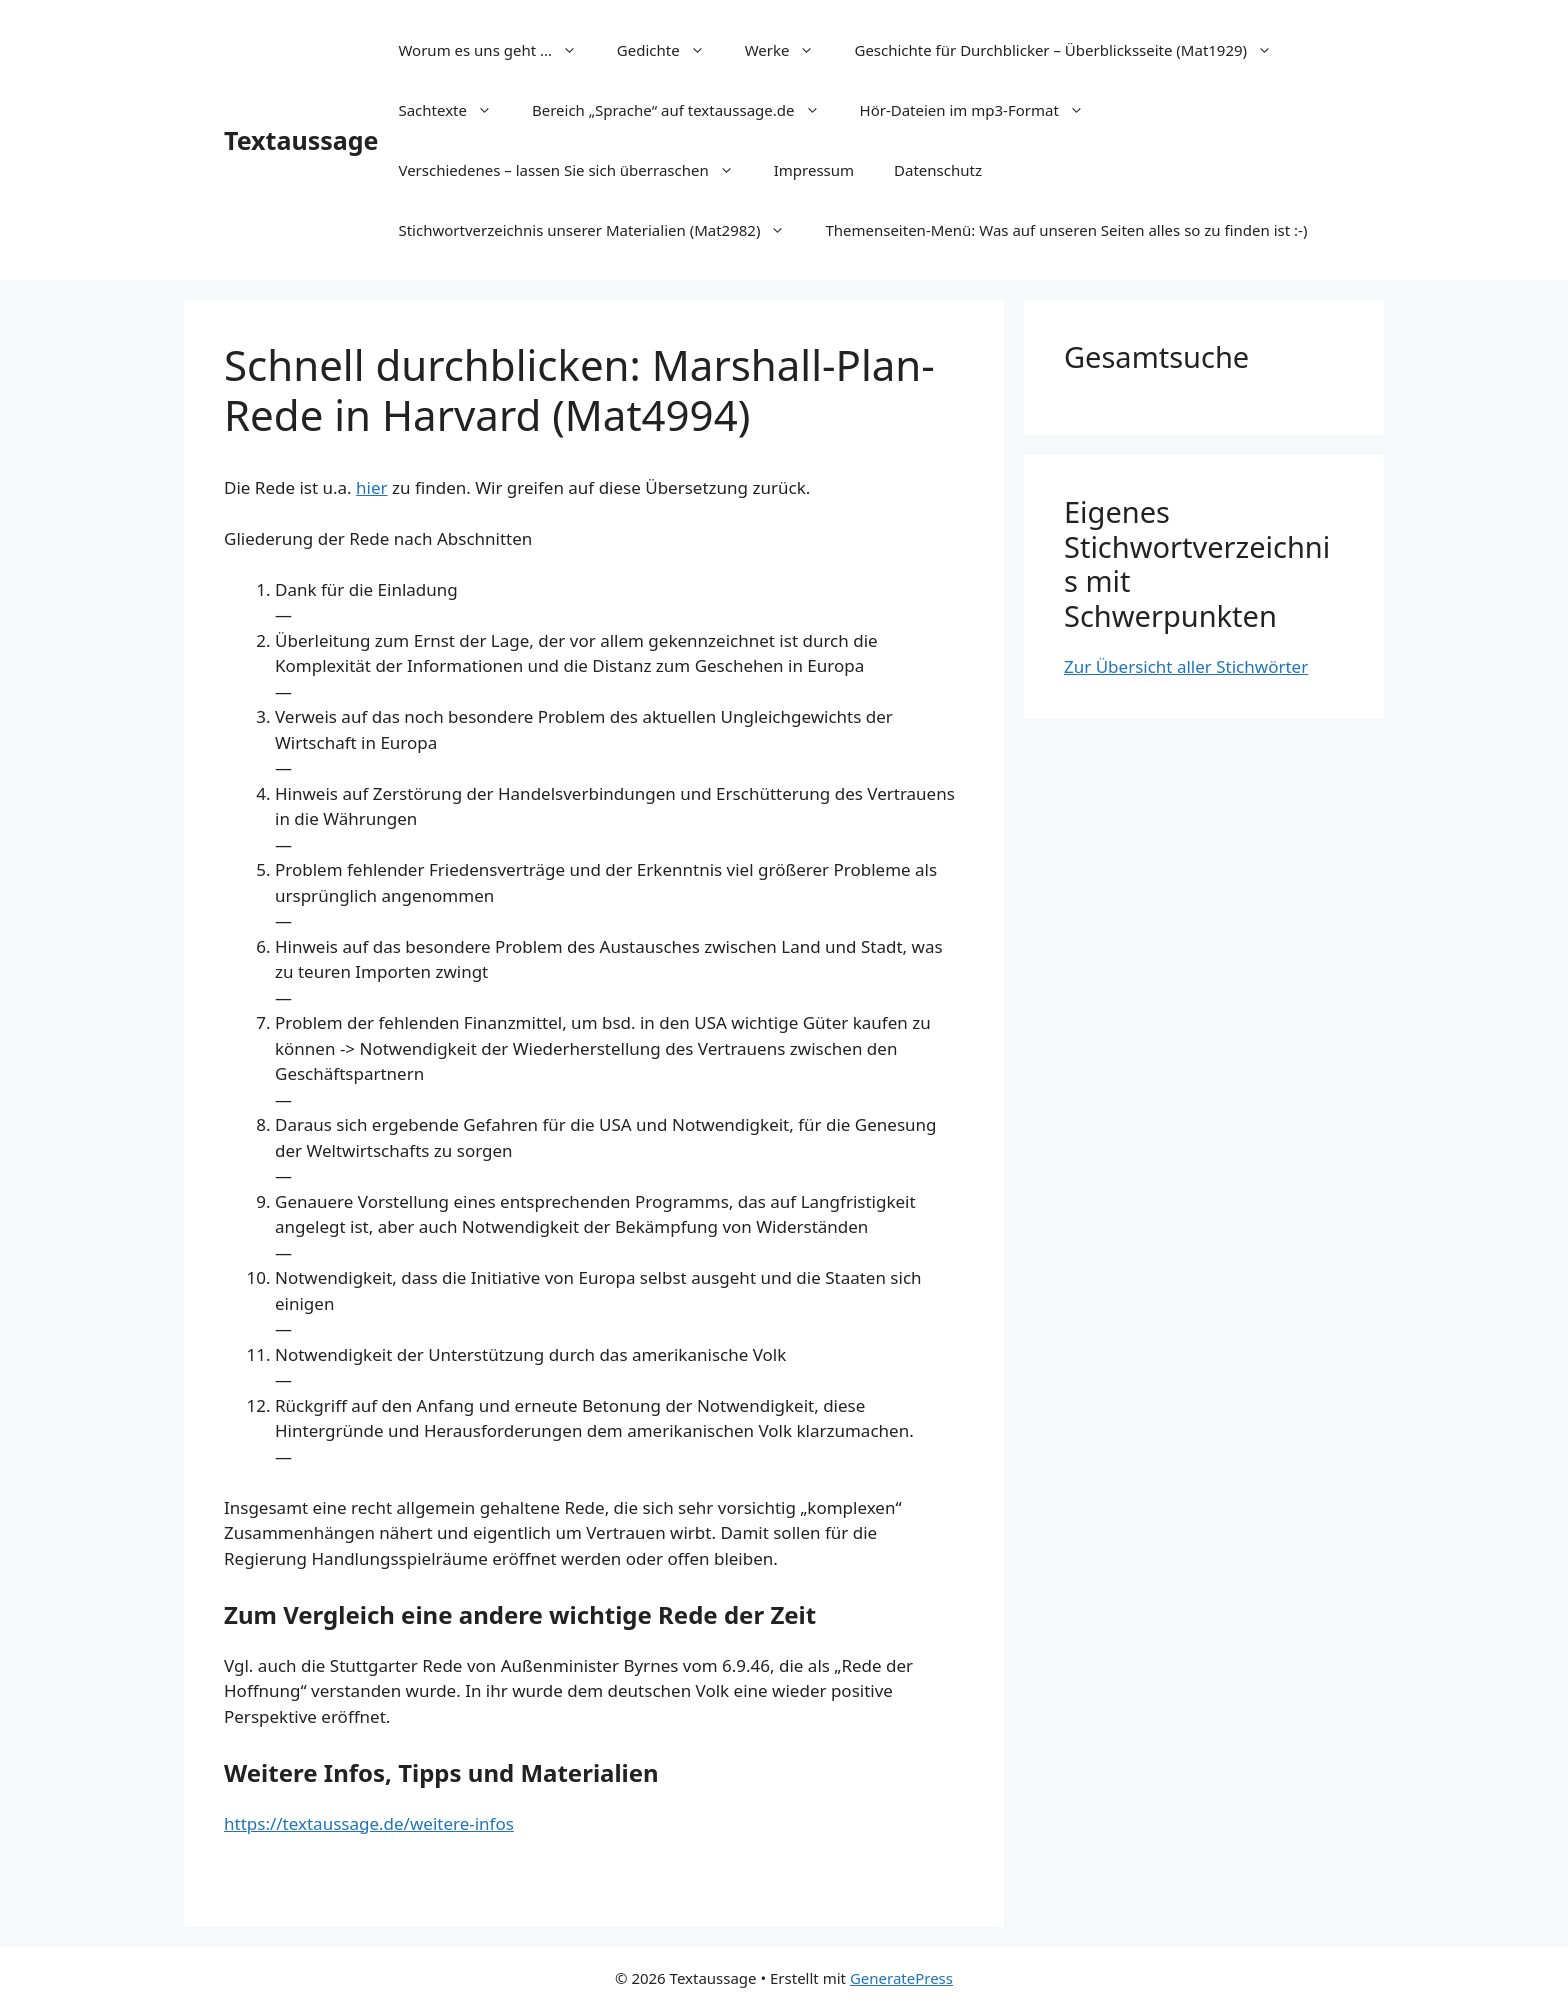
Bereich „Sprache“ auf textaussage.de (686, 110)
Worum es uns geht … (497, 50)
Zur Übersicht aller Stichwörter (1186, 666)
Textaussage (301, 140)
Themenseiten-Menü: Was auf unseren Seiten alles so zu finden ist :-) (1066, 230)
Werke (790, 50)
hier (372, 487)
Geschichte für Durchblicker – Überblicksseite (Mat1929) (1073, 50)
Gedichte (671, 50)
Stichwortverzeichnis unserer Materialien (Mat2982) (601, 230)
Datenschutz (938, 170)
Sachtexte (455, 110)
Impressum (814, 170)
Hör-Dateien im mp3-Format (982, 110)
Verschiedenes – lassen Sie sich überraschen (575, 170)
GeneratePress (901, 1978)
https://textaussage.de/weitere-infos (369, 1823)
